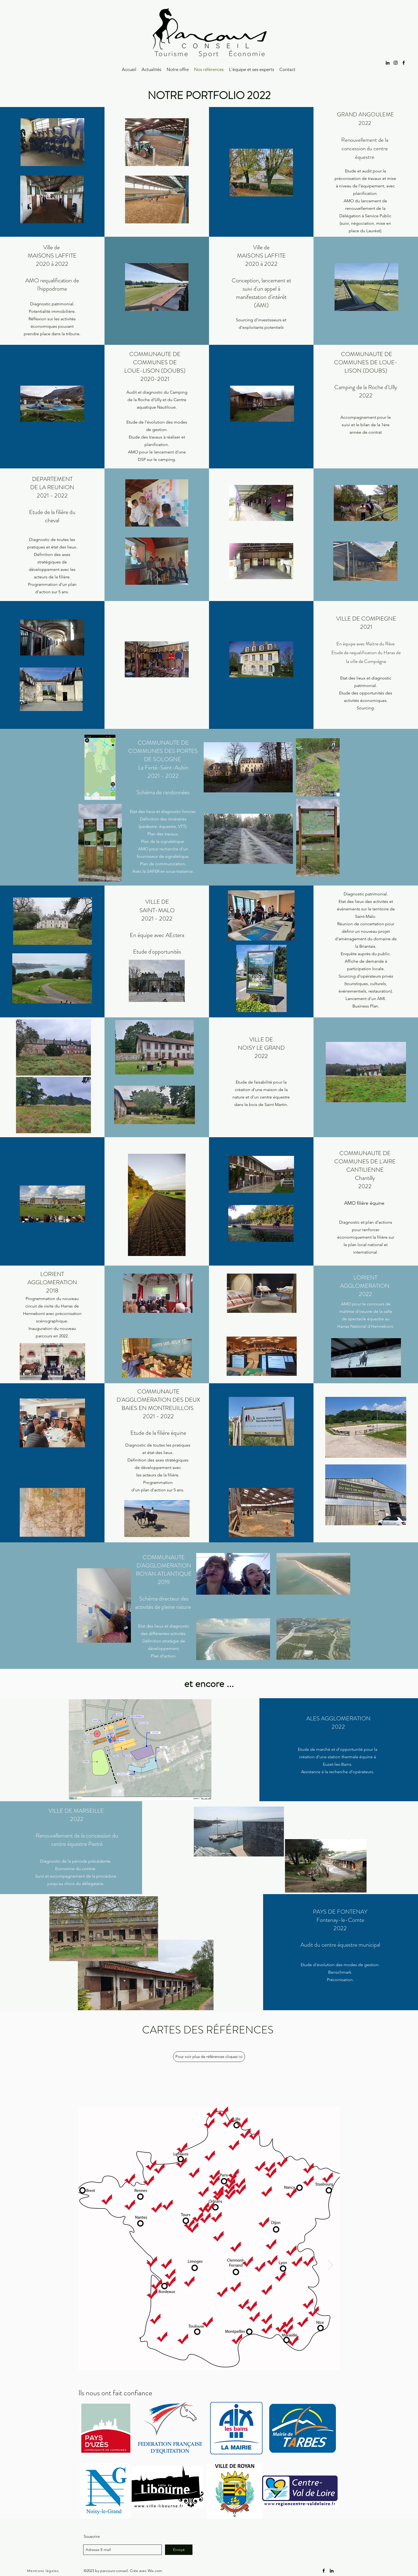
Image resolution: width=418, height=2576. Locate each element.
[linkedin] (387, 62)
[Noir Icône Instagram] (395, 62)
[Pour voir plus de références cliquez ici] (209, 2056)
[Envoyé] (178, 2550)
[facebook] (403, 62)
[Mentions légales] (43, 2570)
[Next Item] (330, 2265)
